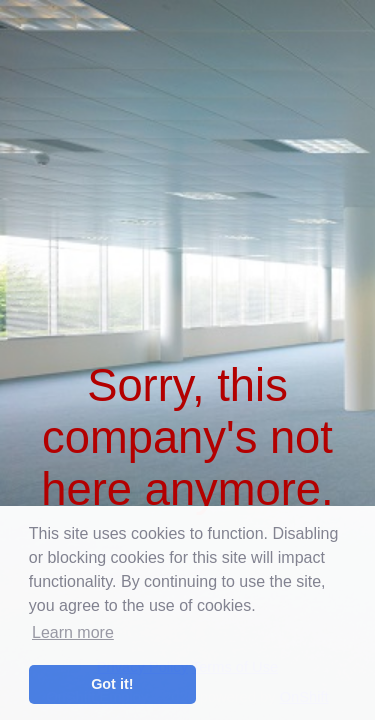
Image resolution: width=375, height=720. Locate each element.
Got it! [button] (112, 684)
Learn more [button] (73, 632)
